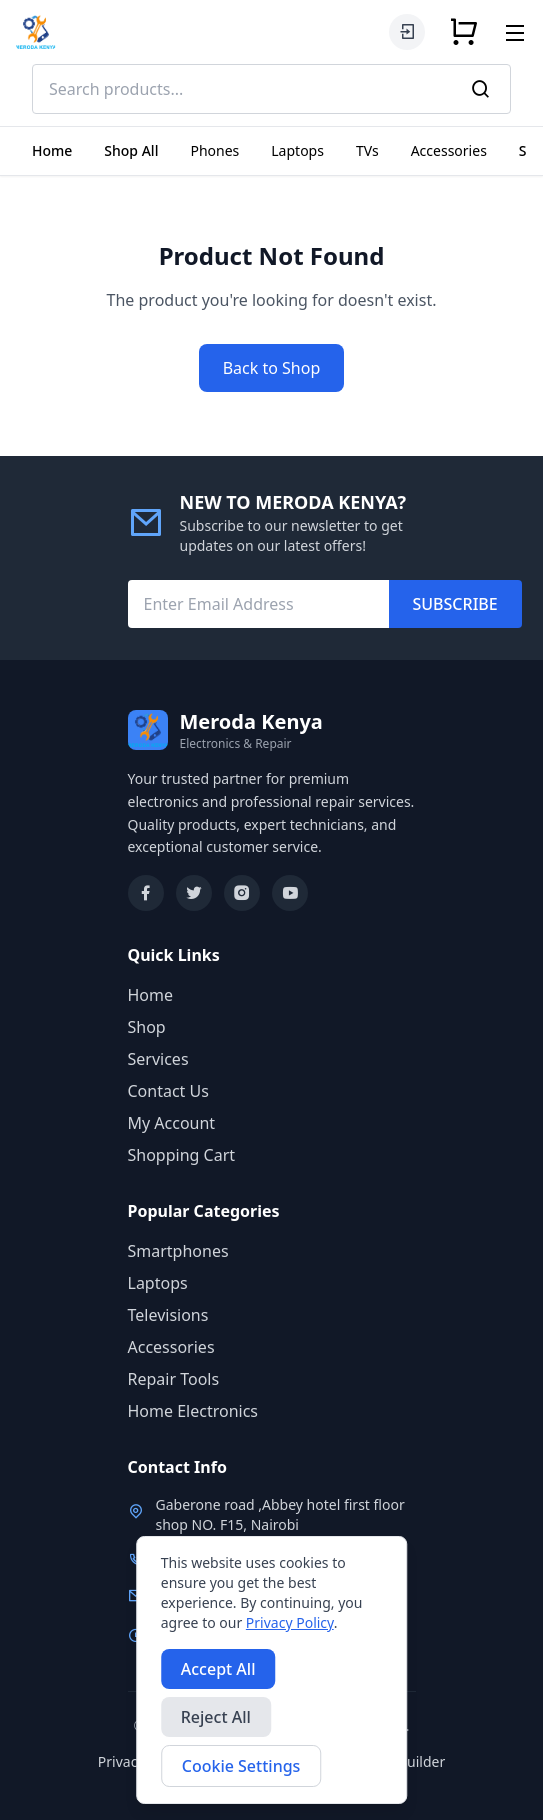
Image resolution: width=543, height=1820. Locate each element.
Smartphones (178, 1251)
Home (52, 150)
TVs (367, 150)
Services (158, 1059)
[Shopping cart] (464, 32)
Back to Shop (272, 368)
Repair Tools (174, 1379)
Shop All (131, 150)
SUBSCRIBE (455, 604)
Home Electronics (193, 1411)
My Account (172, 1123)
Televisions (168, 1315)
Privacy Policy (290, 1622)
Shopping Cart (182, 1155)
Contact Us (168, 1091)
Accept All (218, 1669)
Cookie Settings (241, 1766)
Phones (214, 150)
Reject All (216, 1717)
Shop (147, 1027)
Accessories (449, 150)
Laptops (297, 150)
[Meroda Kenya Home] (36, 32)
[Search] (481, 89)
